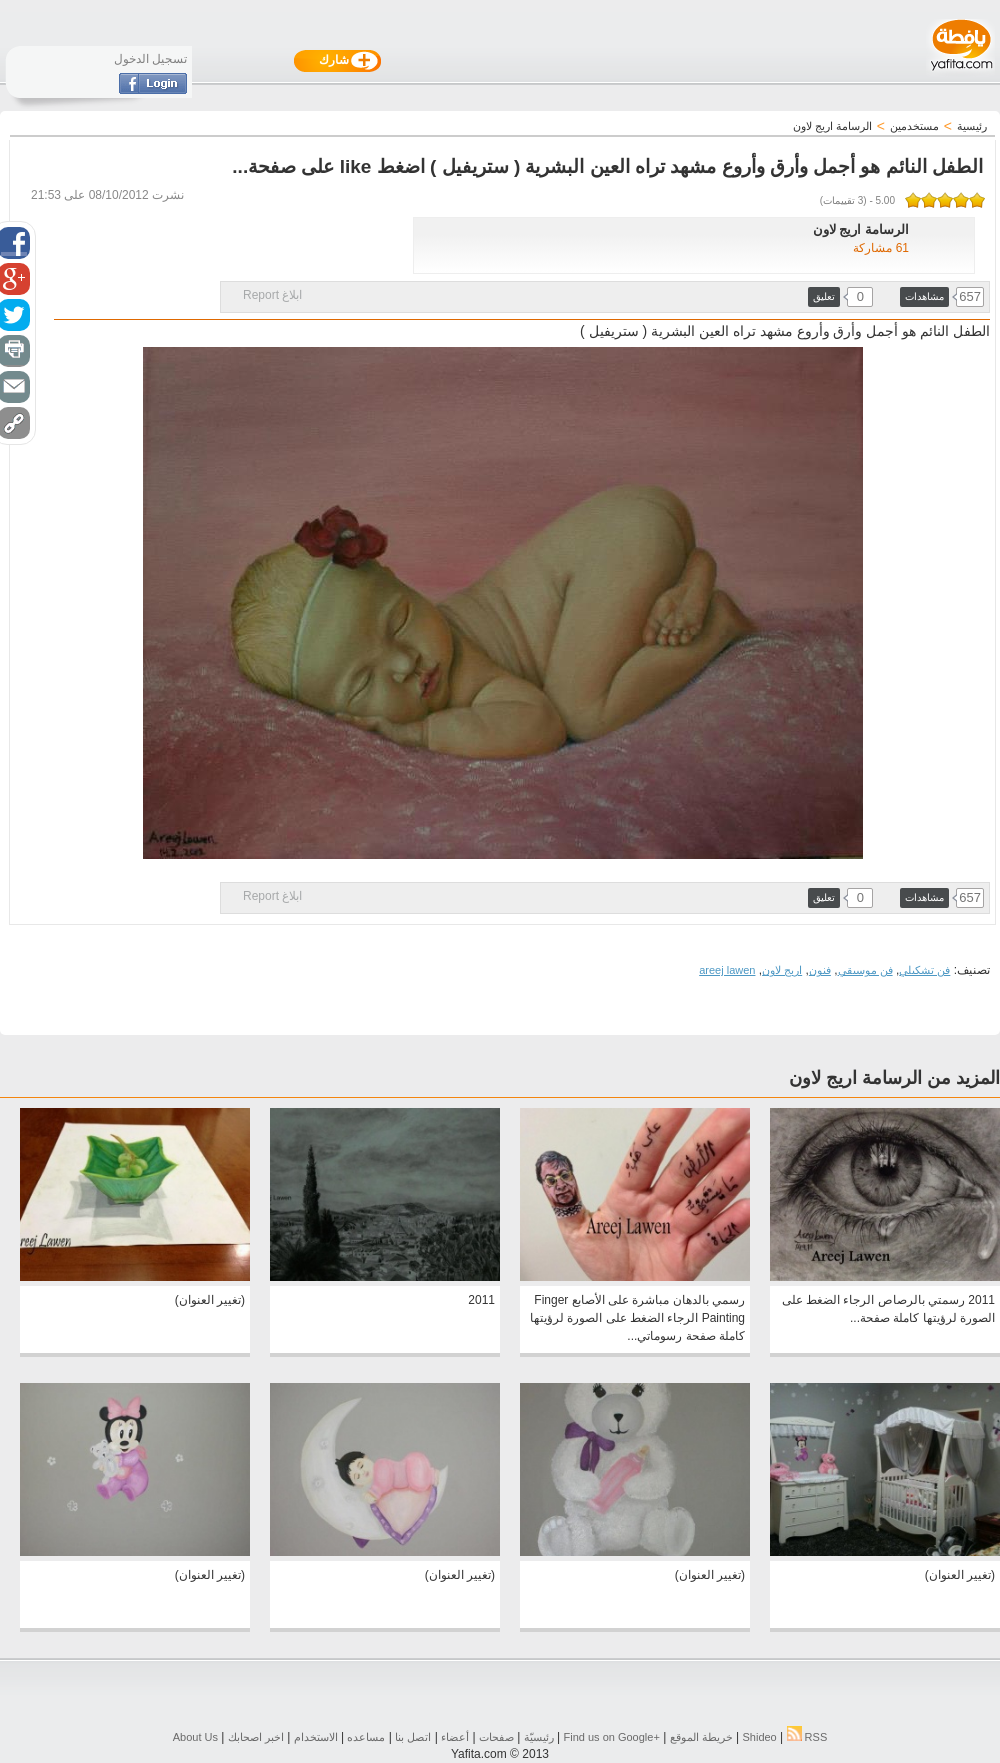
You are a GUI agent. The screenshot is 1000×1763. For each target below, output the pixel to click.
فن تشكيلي (924, 970)
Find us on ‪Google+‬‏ (612, 1737)
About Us (195, 1737)
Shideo (759, 1737)
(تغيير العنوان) (210, 1300)
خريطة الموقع (701, 1737)
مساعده (366, 1737)
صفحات (496, 1737)
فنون (820, 970)
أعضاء (455, 1737)
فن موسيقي (865, 970)
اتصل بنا (413, 1737)
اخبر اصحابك (256, 1737)
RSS (807, 1737)
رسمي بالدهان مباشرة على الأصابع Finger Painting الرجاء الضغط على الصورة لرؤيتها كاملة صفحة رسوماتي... (637, 1318)
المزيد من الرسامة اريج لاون (894, 1078)
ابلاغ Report (272, 295)
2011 (481, 1300)
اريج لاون (782, 970)
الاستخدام (316, 1737)
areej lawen (727, 970)
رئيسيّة (539, 1737)
